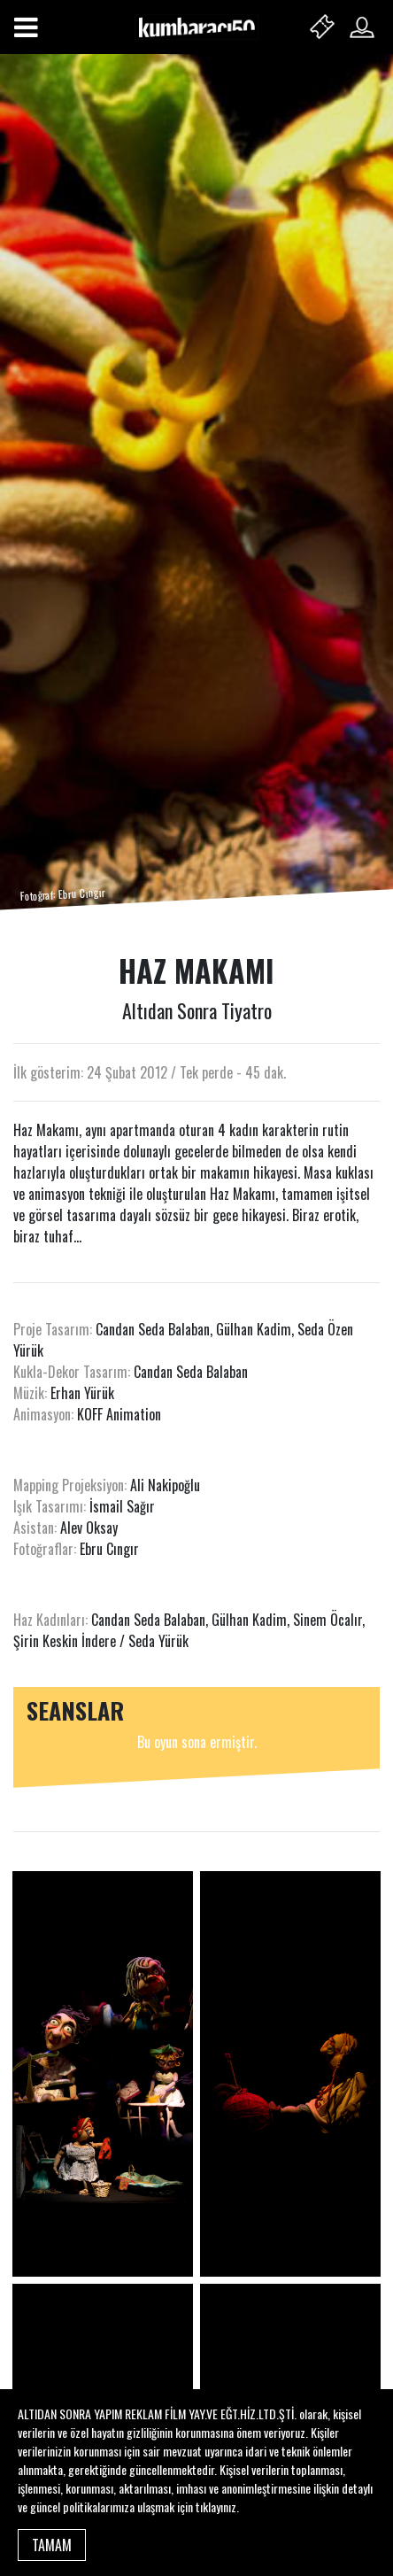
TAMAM (52, 2545)
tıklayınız (216, 2506)
